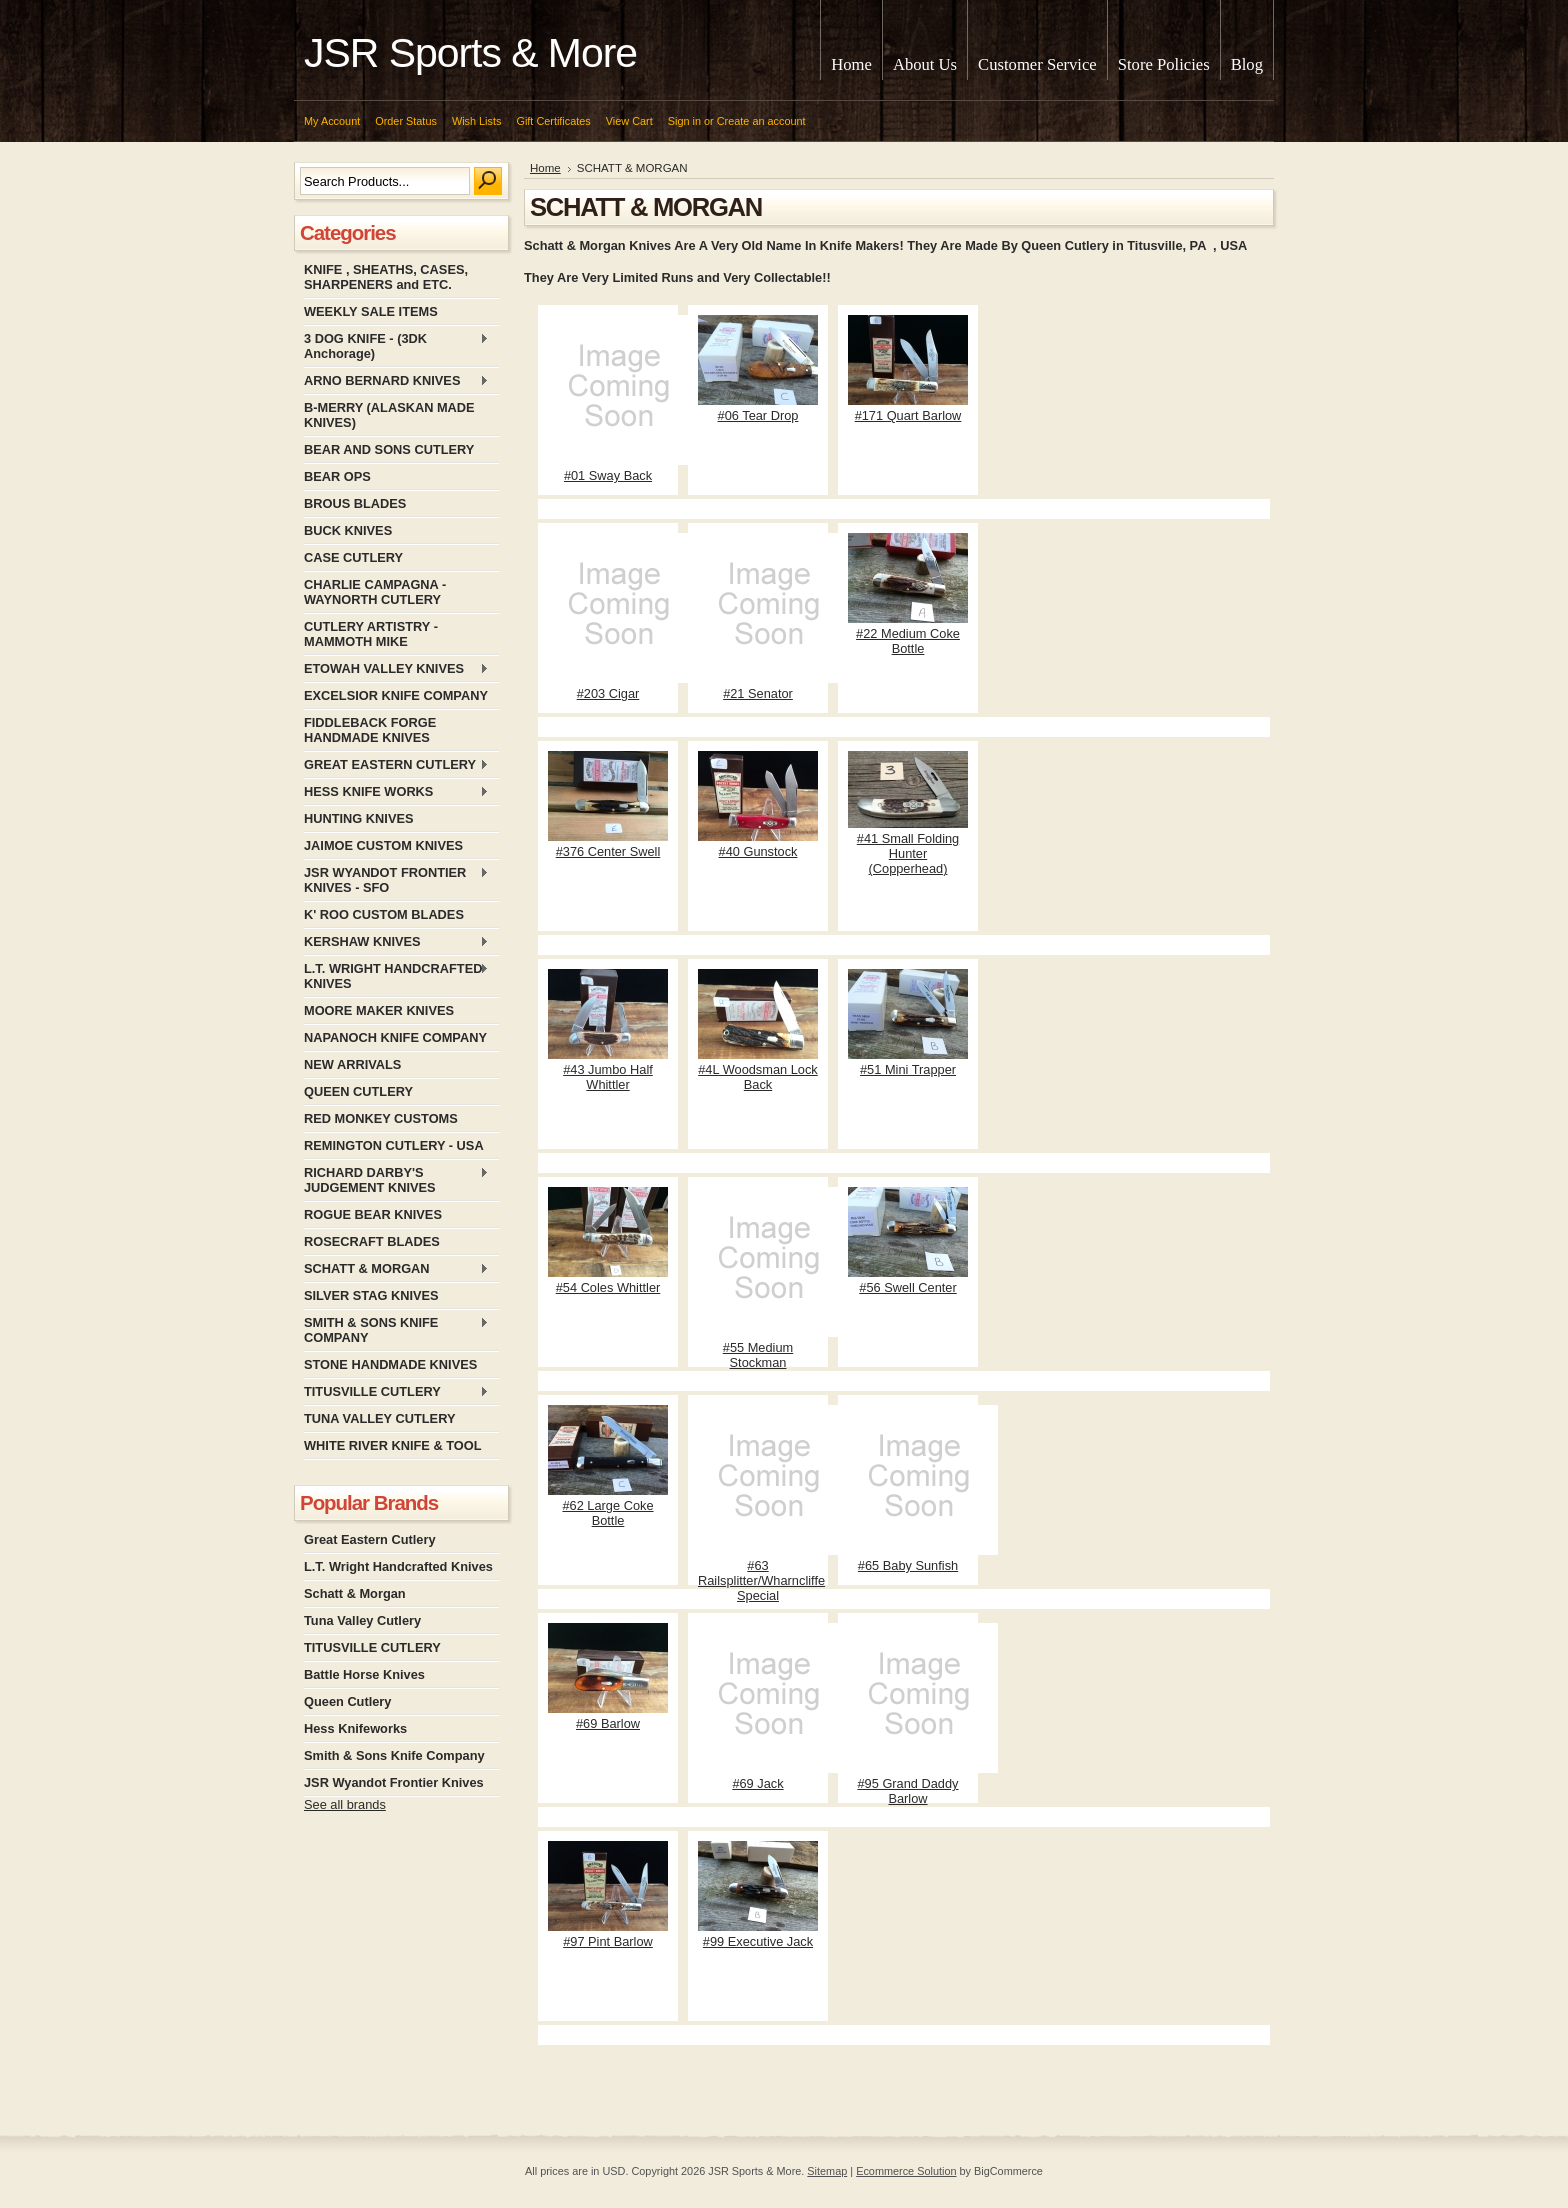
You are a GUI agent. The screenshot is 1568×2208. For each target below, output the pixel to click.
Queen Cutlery (347, 1701)
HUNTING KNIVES (359, 818)
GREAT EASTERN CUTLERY (396, 765)
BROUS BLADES (355, 503)
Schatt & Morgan (355, 1593)
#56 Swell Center (907, 1287)
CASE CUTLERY (353, 557)
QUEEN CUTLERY (358, 1091)
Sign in (684, 121)
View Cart (629, 121)
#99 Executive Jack (758, 1941)
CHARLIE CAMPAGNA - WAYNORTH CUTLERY (375, 592)
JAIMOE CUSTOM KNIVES (383, 845)
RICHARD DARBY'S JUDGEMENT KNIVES (396, 1180)
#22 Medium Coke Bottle (908, 641)
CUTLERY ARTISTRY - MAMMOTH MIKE (371, 634)
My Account (332, 121)
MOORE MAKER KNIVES (379, 1010)
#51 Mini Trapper (908, 1069)
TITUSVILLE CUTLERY (396, 1392)
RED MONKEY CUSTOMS (381, 1118)
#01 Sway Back (608, 475)
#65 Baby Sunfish (908, 1565)
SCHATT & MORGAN (396, 1269)
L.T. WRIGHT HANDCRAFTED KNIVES (396, 976)
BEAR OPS (337, 476)
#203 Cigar (608, 693)
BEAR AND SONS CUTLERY (389, 449)
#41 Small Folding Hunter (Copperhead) (908, 853)
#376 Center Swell (608, 851)
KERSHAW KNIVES (396, 942)
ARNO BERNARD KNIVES (396, 381)
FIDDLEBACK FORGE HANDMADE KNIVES (370, 730)
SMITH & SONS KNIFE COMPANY (396, 1330)
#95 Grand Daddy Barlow (907, 1791)
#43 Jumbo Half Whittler (608, 1077)
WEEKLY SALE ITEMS (371, 311)
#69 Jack (757, 1783)
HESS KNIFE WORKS (396, 792)
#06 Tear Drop (758, 415)
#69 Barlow (608, 1723)
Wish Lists (477, 121)
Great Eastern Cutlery (370, 1539)
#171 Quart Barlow (908, 415)
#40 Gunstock (758, 851)
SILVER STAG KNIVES (371, 1295)
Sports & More (470, 53)
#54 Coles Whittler (608, 1287)
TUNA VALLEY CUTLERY (379, 1418)
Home (545, 168)
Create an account (761, 121)
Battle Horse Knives (364, 1674)
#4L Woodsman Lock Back (758, 1077)
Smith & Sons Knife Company (394, 1755)
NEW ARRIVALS (352, 1064)
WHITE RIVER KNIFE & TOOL (393, 1445)
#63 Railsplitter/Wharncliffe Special (761, 1580)
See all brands (345, 1804)
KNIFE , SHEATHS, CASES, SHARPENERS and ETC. (386, 277)
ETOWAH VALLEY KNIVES (396, 669)
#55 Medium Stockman (758, 1355)
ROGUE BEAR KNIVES (373, 1214)
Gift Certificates (553, 121)
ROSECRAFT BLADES (372, 1241)
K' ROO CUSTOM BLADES (384, 914)
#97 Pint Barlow (608, 1941)
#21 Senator (758, 693)
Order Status (406, 121)
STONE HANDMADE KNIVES (390, 1364)
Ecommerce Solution (906, 2171)
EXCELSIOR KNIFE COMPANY (396, 695)
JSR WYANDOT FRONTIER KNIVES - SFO (396, 880)
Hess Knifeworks (355, 1728)
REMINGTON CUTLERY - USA (394, 1145)
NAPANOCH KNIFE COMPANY (395, 1037)
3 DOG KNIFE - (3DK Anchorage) (396, 346)
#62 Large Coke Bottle (607, 1513)
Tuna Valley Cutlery (362, 1620)
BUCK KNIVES (348, 530)
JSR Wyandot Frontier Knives (394, 1782)
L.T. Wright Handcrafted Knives (398, 1566)
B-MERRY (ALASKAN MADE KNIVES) (389, 415)
